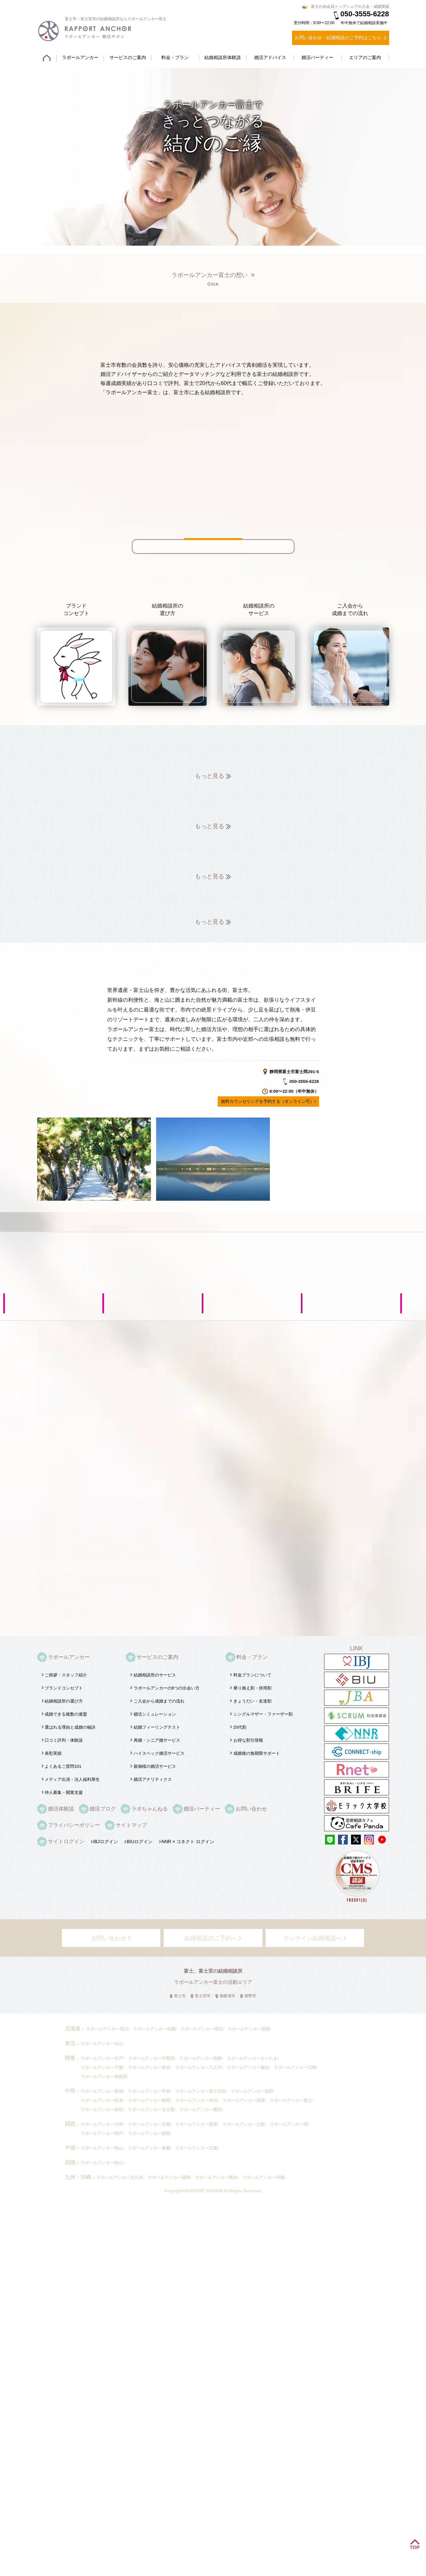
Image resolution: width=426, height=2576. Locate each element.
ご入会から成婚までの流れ (159, 1701)
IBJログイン (105, 1841)
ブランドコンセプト (64, 1688)
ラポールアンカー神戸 (102, 2133)
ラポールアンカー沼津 (243, 2100)
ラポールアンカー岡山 (102, 2148)
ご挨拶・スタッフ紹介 (66, 1675)
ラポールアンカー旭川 (107, 2029)
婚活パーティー (202, 1809)
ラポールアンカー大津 (102, 2124)
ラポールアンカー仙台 (102, 2043)
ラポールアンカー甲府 (149, 2091)
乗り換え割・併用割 (252, 1688)
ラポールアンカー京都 (149, 2124)
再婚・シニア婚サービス (157, 1740)
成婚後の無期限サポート (256, 1753)
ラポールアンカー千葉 (102, 2067)
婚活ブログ (103, 1809)
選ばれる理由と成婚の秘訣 (70, 1727)
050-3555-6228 (361, 14)
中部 (70, 2091)
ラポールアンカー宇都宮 (151, 2058)
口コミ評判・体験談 (64, 1740)
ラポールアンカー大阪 (243, 2124)
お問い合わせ (251, 1809)
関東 (70, 2058)
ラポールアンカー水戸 (102, 2058)
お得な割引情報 (248, 1740)
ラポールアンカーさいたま (252, 2058)
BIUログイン (140, 1841)
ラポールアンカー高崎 (200, 2058)
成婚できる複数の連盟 (66, 1714)
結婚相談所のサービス (155, 1675)
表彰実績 (53, 1753)
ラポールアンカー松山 (102, 2162)
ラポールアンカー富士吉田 (200, 2091)
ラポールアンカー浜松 (102, 2109)
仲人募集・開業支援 (64, 1792)
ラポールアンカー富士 (291, 2100)
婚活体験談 (61, 1809)
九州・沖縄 (78, 2177)
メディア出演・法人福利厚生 (72, 1779)
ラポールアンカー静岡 (149, 2100)
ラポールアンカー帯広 (201, 2029)
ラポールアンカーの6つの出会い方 (166, 1688)
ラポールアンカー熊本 (216, 2177)
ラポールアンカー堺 (289, 2124)
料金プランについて (252, 1675)
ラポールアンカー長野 (252, 2091)
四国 (70, 2162)
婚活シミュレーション (155, 1714)
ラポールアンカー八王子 (198, 2067)
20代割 (239, 1727)
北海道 (73, 2028)
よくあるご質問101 (63, 1766)
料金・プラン (252, 1657)
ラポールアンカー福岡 (169, 2177)
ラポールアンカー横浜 (248, 2067)
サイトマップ (131, 1825)
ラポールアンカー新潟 (102, 2091)
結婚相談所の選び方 (64, 1701)
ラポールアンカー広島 (196, 2148)
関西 (70, 2124)
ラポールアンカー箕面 (196, 2124)
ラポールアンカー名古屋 (151, 2109)
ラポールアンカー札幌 (154, 2029)
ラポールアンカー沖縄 (263, 2177)
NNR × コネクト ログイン (187, 1841)
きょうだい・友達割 (252, 1701)
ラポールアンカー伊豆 (196, 2100)
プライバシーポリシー (74, 1825)
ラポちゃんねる (149, 1809)
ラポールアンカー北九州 (119, 2177)
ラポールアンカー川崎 (295, 2067)
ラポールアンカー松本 (102, 2100)
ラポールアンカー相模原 (104, 2076)
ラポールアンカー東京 (149, 2067)
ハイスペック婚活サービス (159, 1753)
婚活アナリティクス (153, 1779)
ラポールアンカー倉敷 (149, 2148)
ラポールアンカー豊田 (200, 2109)
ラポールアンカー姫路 (149, 2133)
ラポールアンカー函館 (249, 2029)
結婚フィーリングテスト (157, 1727)
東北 (70, 2043)
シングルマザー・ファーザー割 (263, 1714)
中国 (70, 2148)
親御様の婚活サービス (155, 1766)
